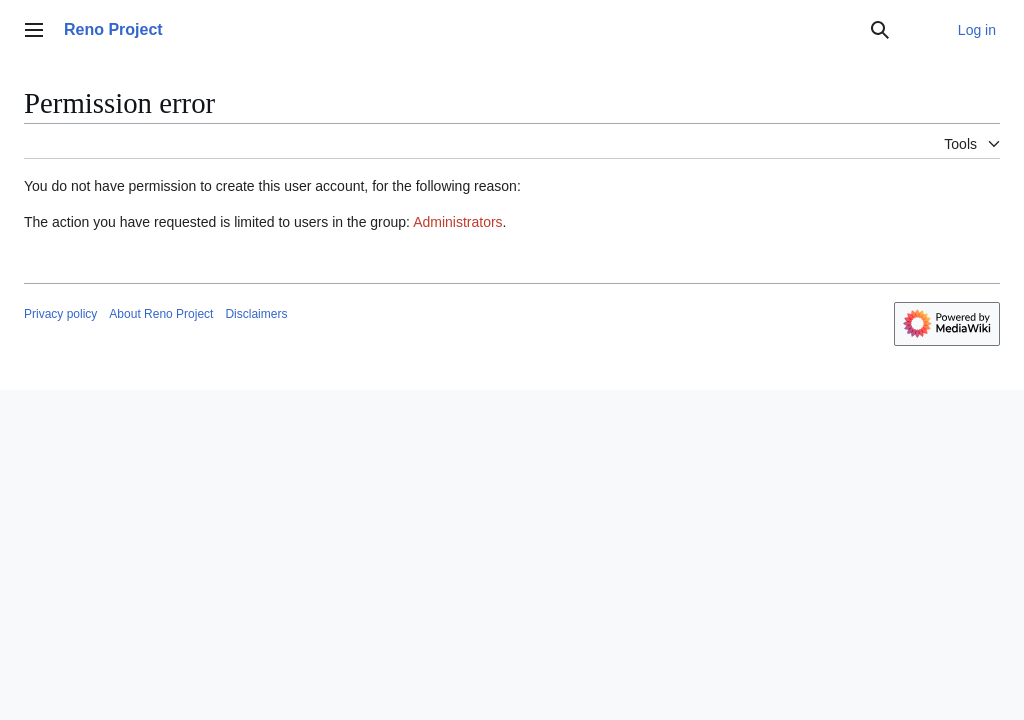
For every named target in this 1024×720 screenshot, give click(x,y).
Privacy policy (60, 314)
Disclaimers (256, 314)
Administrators (457, 222)
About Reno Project (161, 314)
